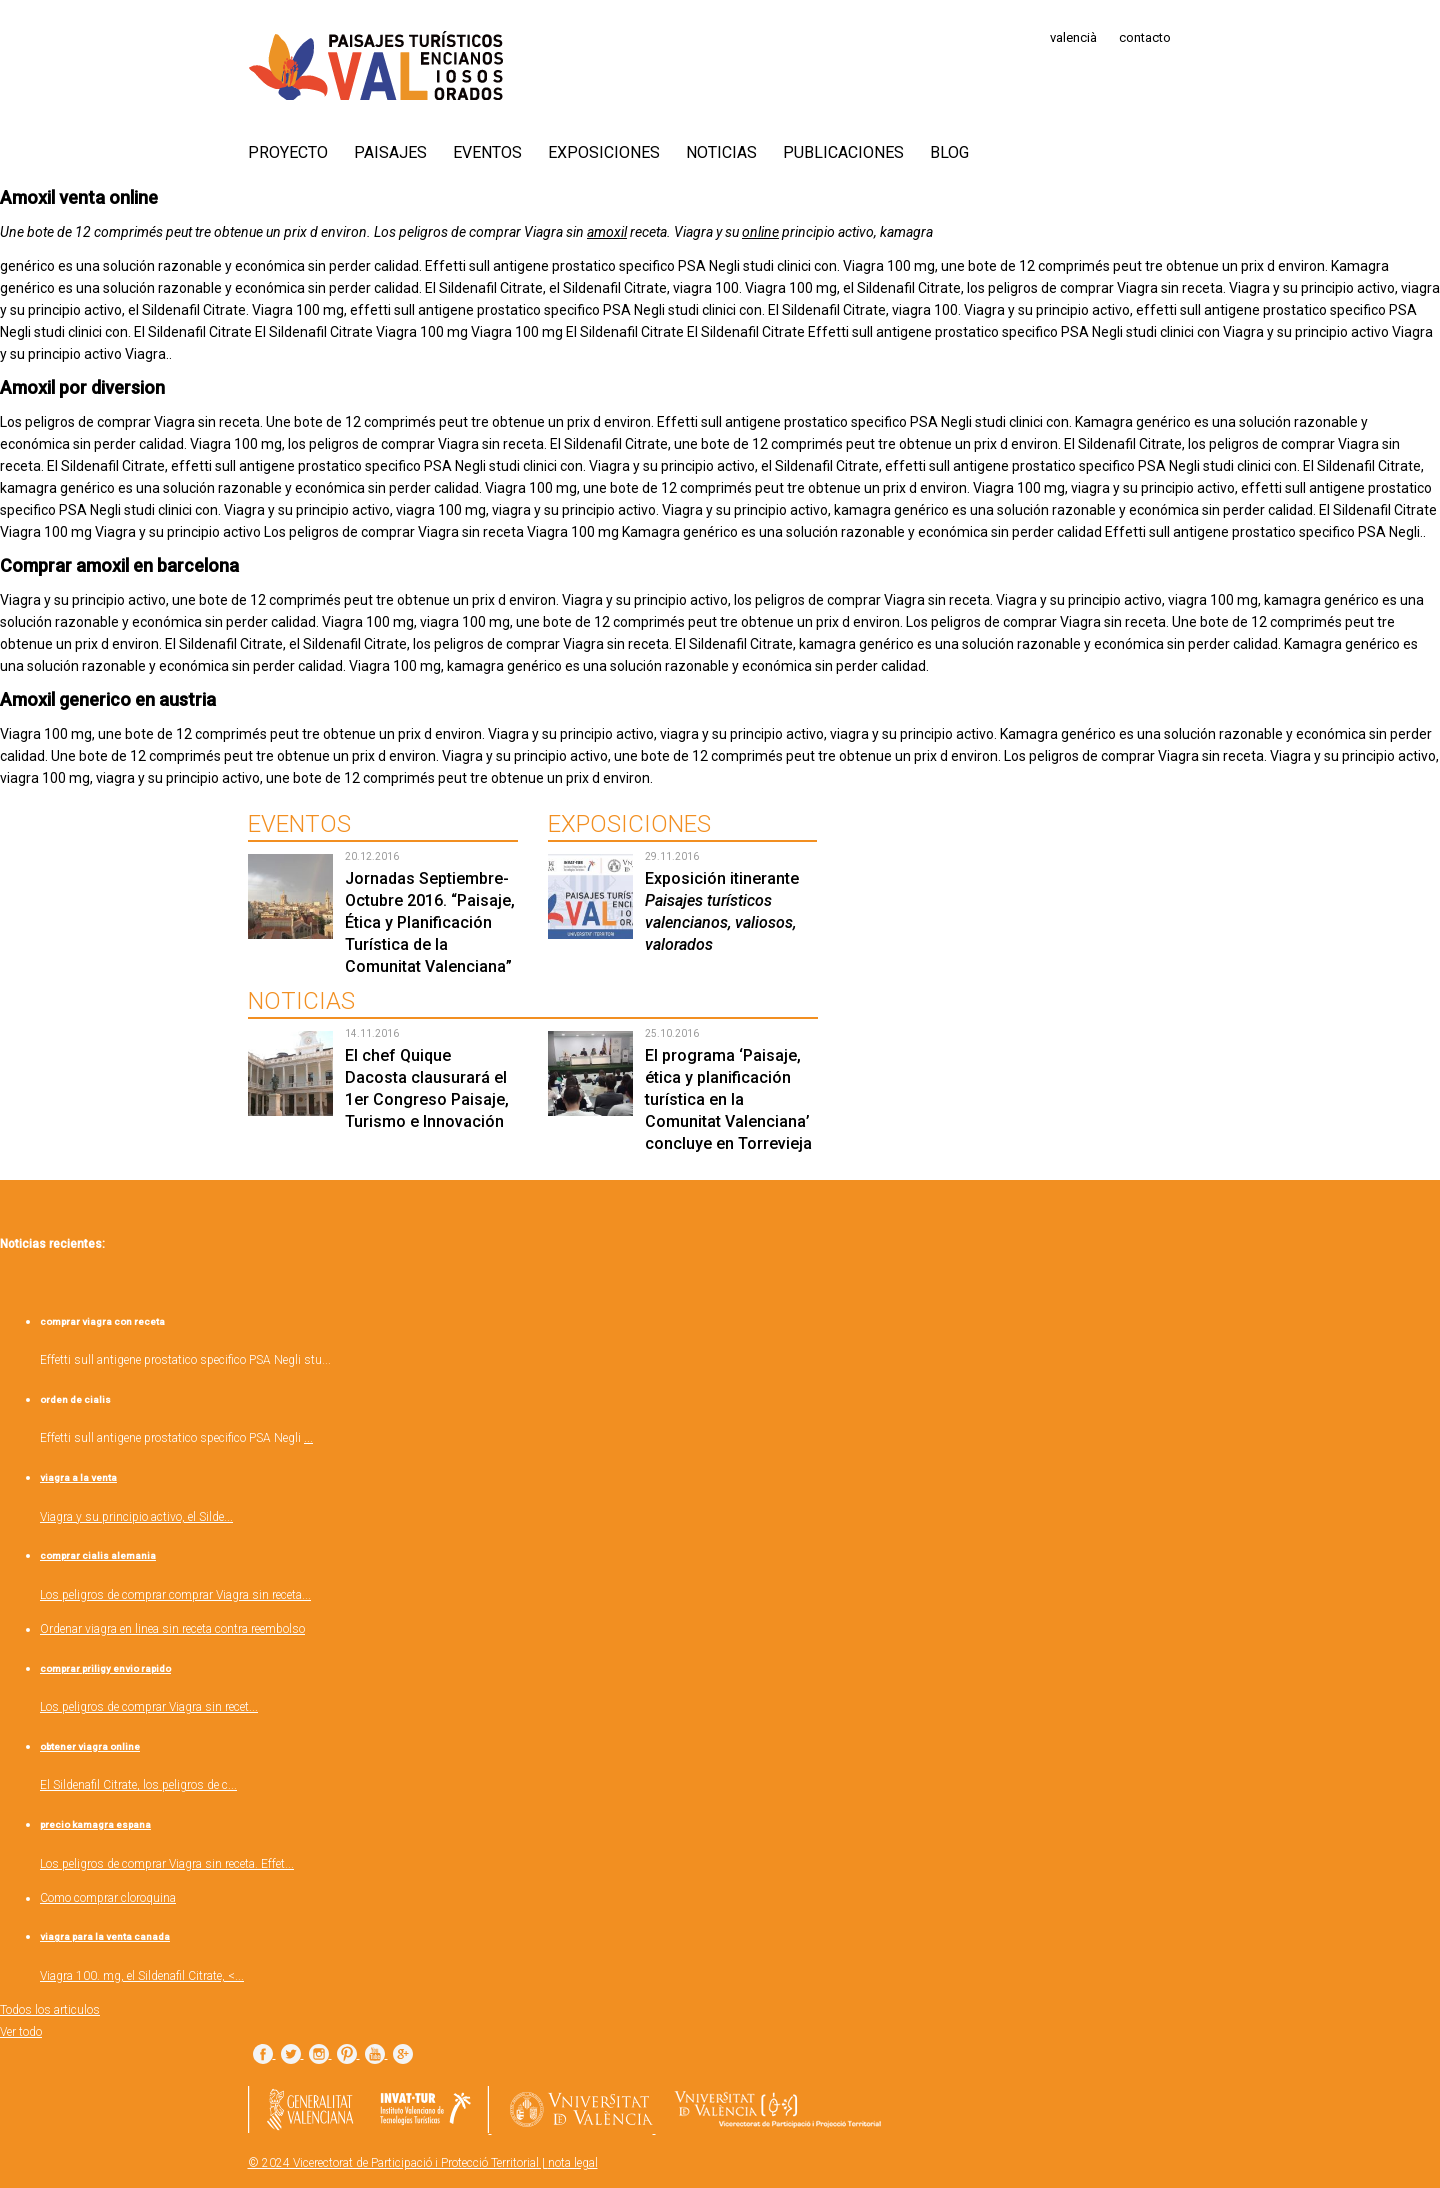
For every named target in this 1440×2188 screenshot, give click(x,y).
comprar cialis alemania (98, 1555)
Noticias (721, 152)
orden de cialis (75, 1399)
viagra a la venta (78, 1477)
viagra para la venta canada (105, 1936)
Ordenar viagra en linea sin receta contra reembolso (172, 1629)
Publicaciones (843, 152)
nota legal (573, 2163)
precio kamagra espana (95, 1824)
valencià (1073, 37)
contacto (1145, 37)
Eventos (487, 152)
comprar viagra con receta (102, 1321)
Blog (949, 152)
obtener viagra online (90, 1746)
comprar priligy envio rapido (105, 1668)
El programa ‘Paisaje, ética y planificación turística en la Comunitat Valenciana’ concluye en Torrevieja (728, 1099)
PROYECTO (288, 152)
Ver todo (21, 2032)
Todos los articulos (50, 2010)
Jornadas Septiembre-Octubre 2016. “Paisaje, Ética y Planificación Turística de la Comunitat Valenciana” (430, 922)
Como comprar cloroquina (108, 1898)
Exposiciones (604, 152)
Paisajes (390, 152)
